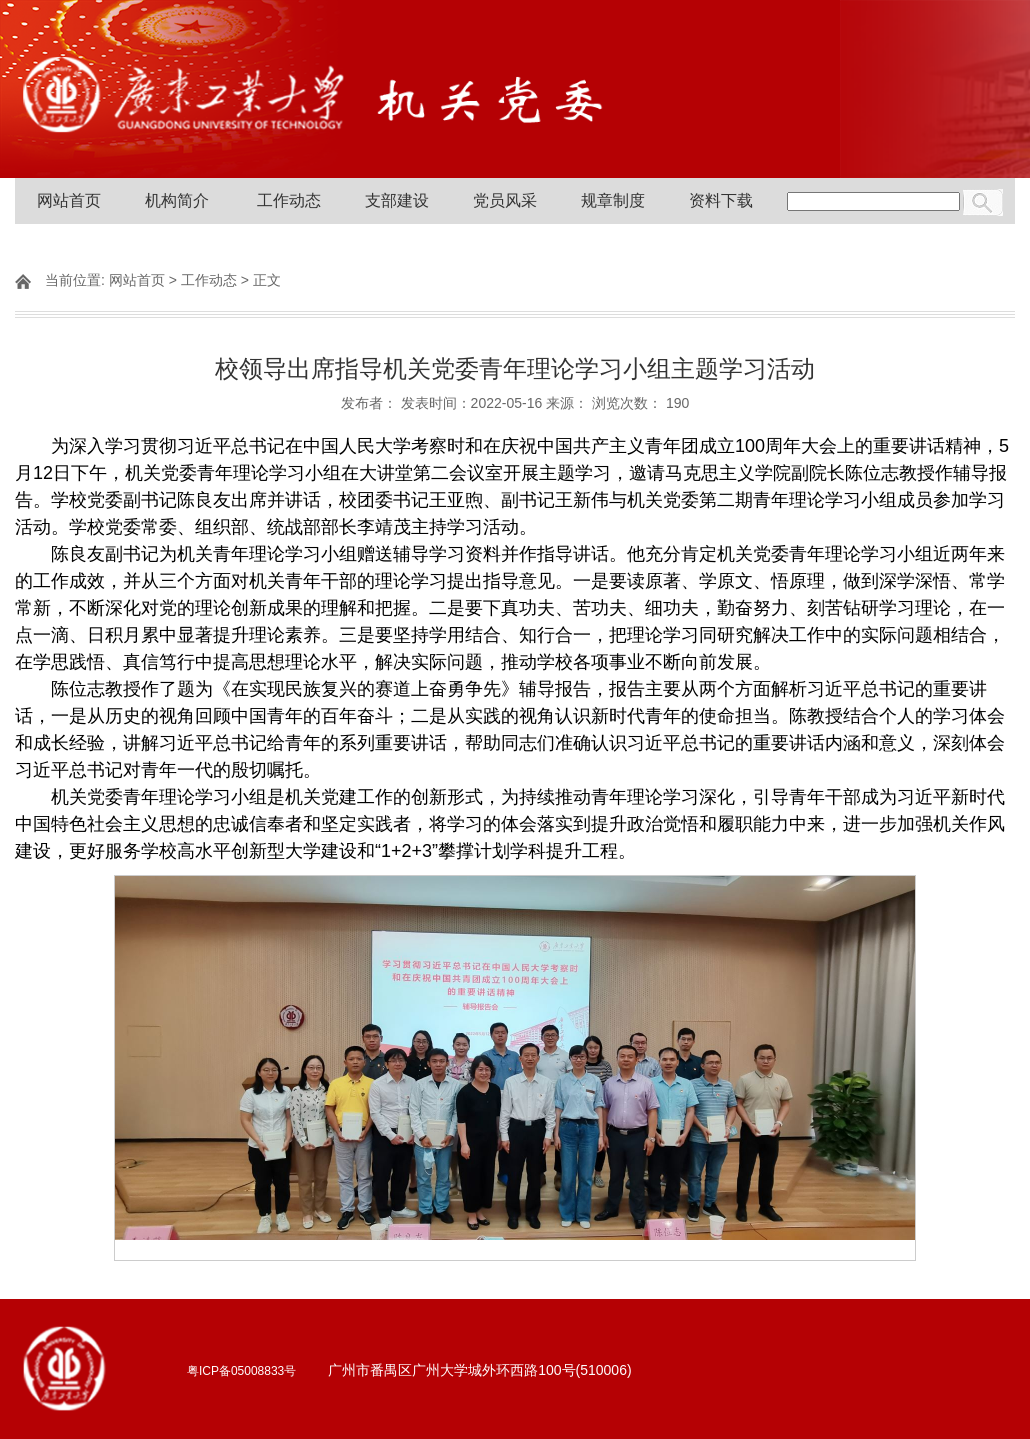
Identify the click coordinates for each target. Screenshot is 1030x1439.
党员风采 (505, 200)
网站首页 (69, 200)
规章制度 (613, 200)
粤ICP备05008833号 (241, 1371)
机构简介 (177, 200)
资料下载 (721, 200)
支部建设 (397, 200)
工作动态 (289, 200)
